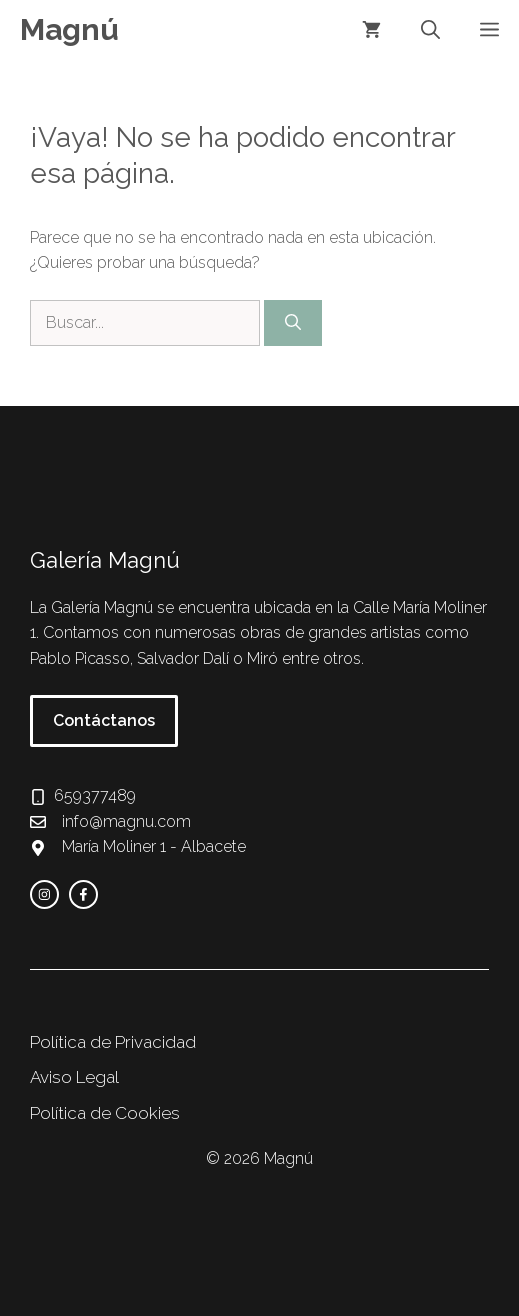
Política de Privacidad (113, 1042)
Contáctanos (104, 720)
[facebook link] (83, 894)
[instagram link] (44, 894)
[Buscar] (293, 323)
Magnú (69, 29)
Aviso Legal (74, 1077)
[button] (430, 30)
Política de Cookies (105, 1113)
